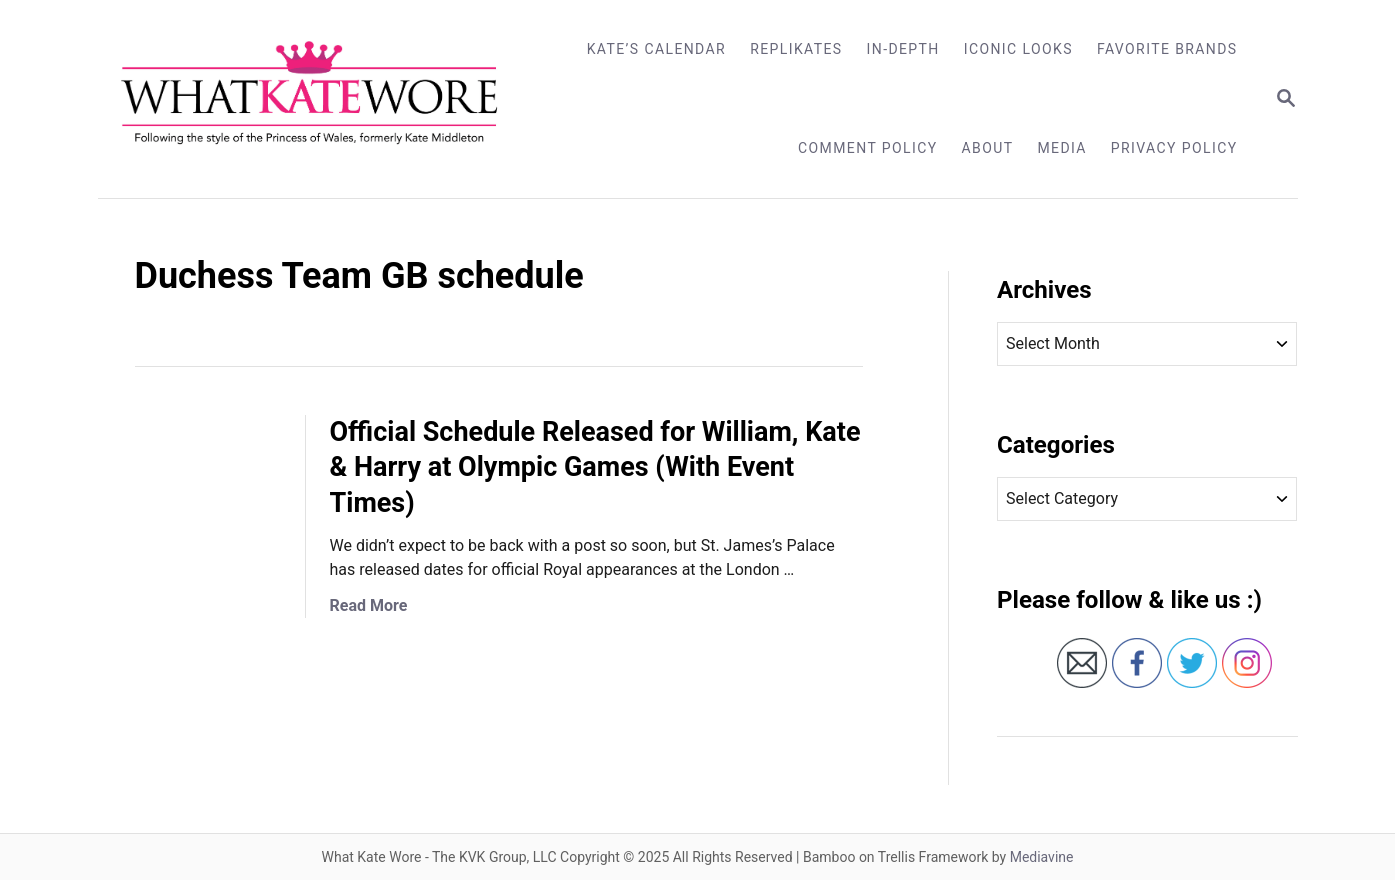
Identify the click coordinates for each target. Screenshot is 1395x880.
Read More (369, 605)
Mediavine (1042, 857)
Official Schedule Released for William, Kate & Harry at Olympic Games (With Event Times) (595, 468)
